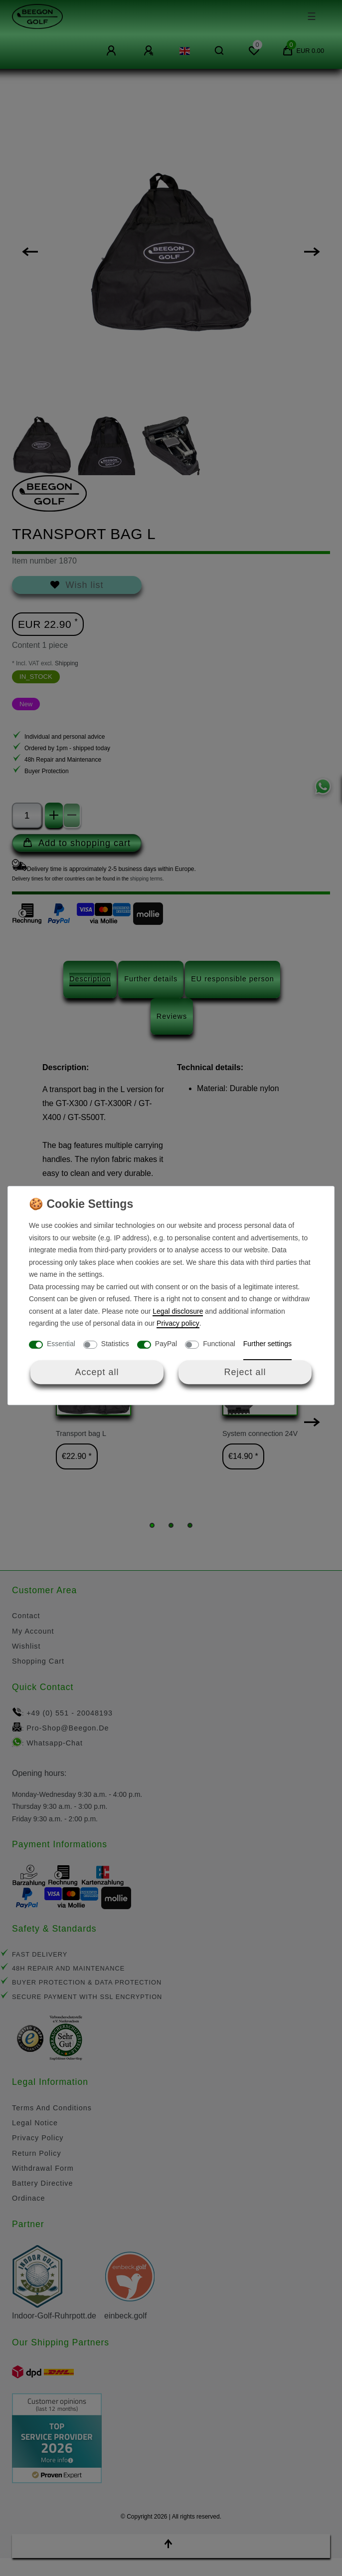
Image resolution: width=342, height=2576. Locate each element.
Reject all (245, 1372)
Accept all (97, 1372)
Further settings (267, 1344)
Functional (219, 1344)
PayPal (166, 1344)
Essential (61, 1344)
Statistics (115, 1344)
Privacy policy (178, 1323)
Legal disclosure (178, 1311)
